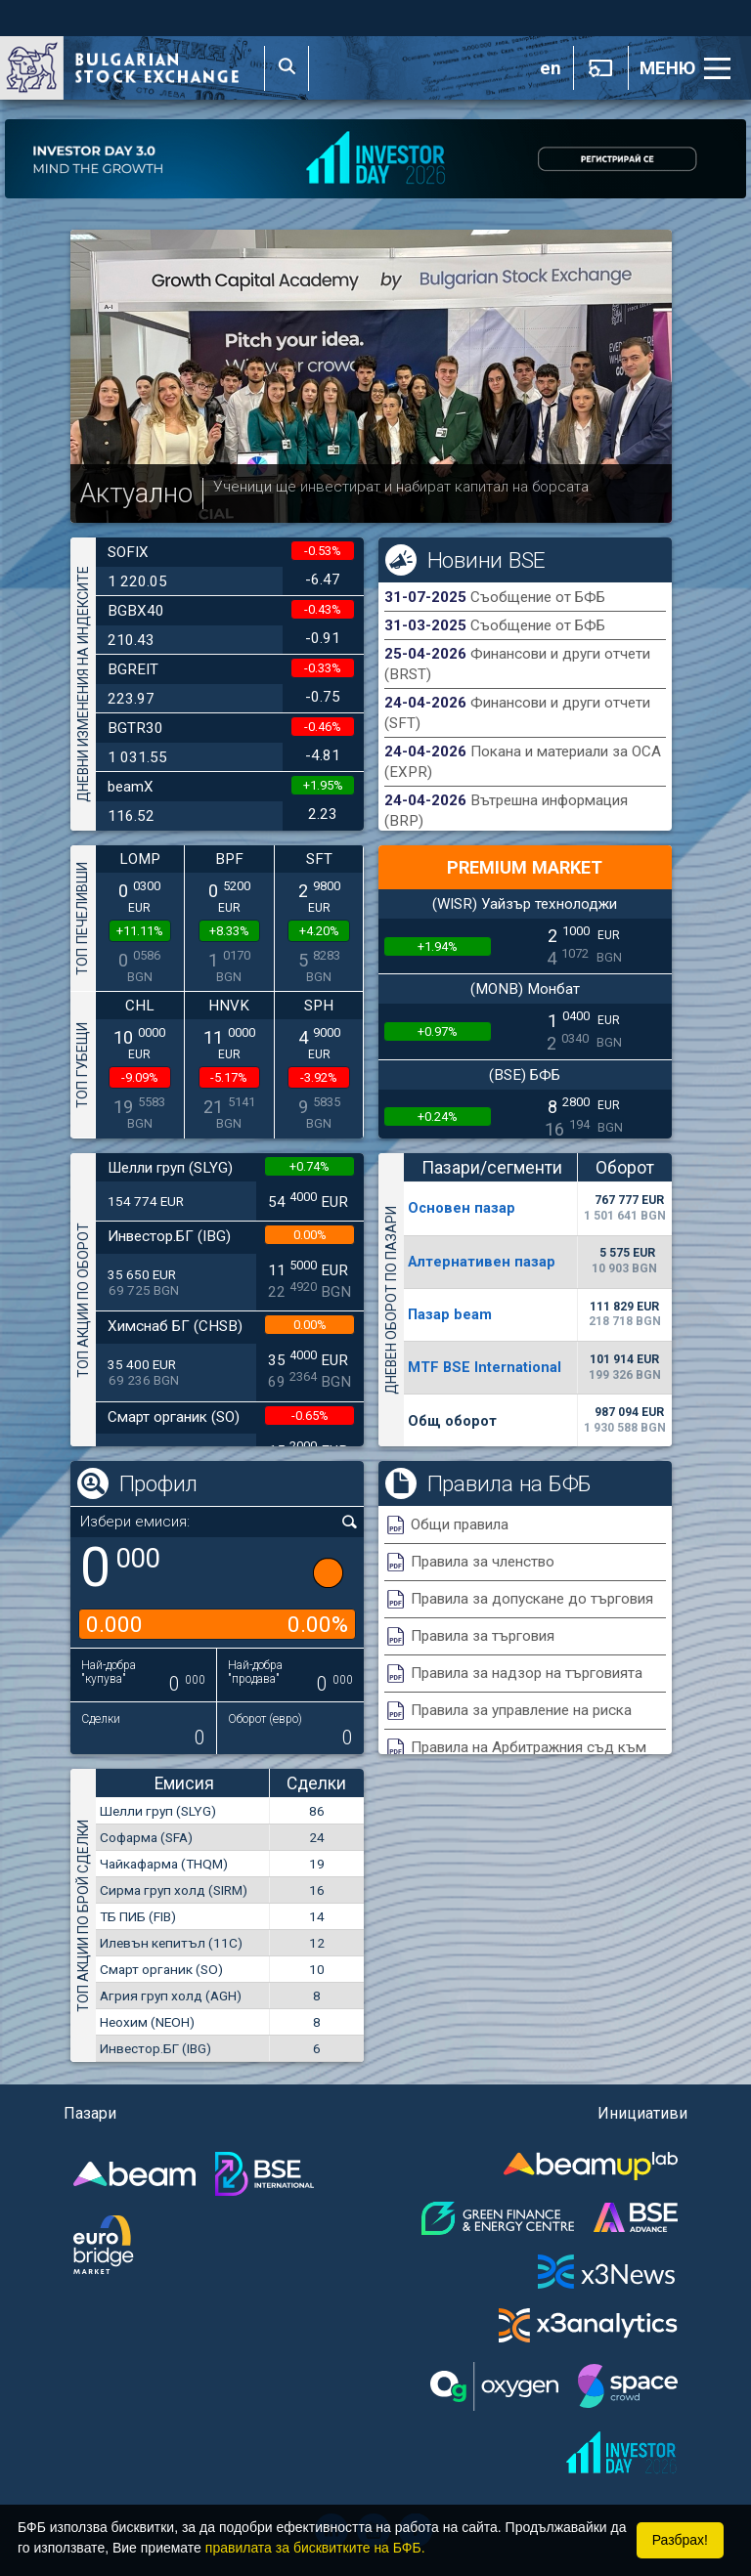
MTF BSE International (484, 1367)
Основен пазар (461, 1208)
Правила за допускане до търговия (532, 1599)
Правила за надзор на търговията (526, 1673)
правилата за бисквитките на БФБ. (315, 2547)
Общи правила (459, 1524)
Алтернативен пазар (481, 1261)
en (550, 68)
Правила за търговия (482, 1636)
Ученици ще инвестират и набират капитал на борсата (401, 486)
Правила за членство (482, 1561)
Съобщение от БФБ (537, 597)
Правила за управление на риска (521, 1710)
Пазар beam (450, 1314)
